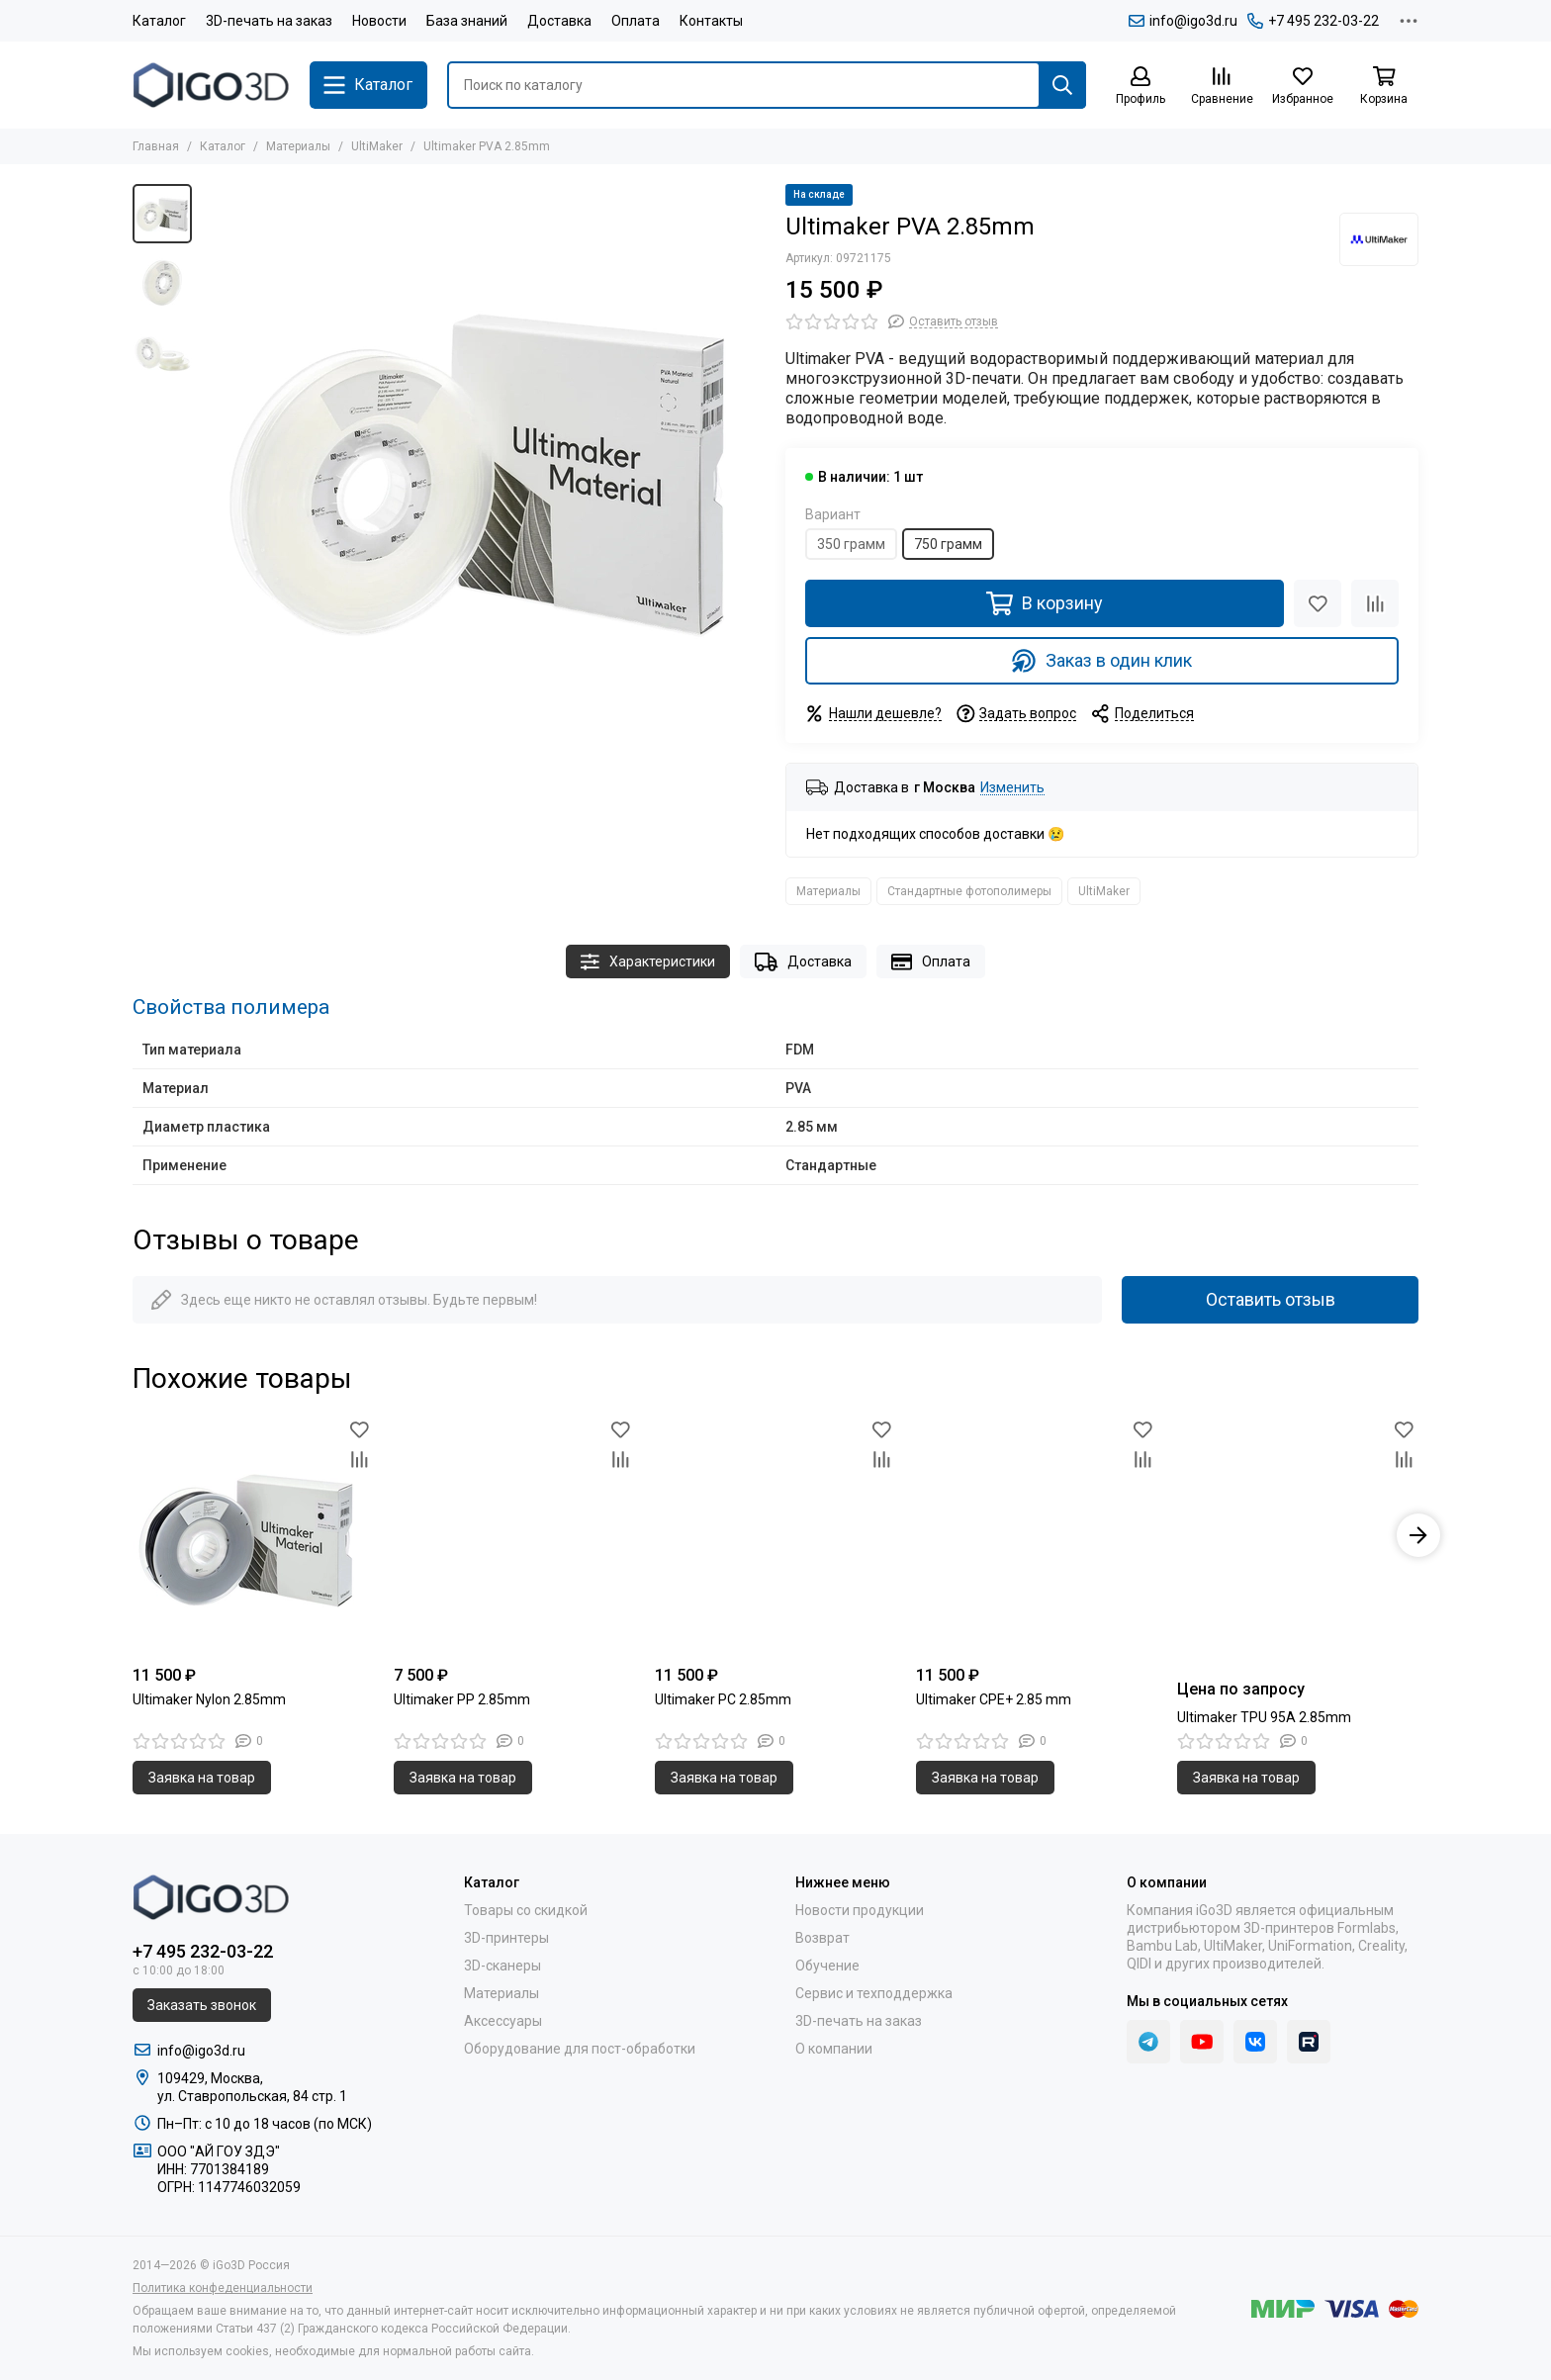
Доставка (559, 21)
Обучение (827, 1965)
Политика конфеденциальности (223, 2288)
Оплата (635, 21)
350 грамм (851, 544)
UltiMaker (377, 146)
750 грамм (948, 544)
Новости (379, 21)
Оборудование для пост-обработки (579, 2049)
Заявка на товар (201, 1777)
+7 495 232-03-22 (1313, 21)
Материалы (298, 146)
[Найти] (1062, 85)
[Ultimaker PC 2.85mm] (775, 1535)
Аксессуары (503, 2021)
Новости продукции (859, 1910)
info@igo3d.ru (1183, 21)
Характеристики (648, 962)
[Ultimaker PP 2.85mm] (514, 1535)
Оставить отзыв (1270, 1299)
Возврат (822, 1938)
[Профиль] (1140, 86)
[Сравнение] (1221, 86)
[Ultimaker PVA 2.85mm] (484, 466)
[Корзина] (1383, 86)
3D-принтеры (506, 1938)
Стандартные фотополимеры (969, 891)
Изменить (1012, 787)
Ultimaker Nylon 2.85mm (209, 1699)
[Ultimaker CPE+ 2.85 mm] (1036, 1535)
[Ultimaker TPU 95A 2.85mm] (1297, 1535)
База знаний (466, 21)
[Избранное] (1302, 86)
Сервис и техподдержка (874, 1993)
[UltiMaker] (1378, 239)
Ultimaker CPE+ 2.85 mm (993, 1699)
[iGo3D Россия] (211, 85)
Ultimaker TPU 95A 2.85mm (1264, 1717)
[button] (1418, 1535)
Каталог (159, 21)
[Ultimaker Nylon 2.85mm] (253, 1535)
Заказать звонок (201, 2005)
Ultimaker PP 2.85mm (462, 1699)
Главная (156, 146)
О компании (833, 2049)
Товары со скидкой (526, 1910)
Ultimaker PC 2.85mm (723, 1699)
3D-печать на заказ (269, 21)
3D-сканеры (502, 1965)
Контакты (711, 21)
